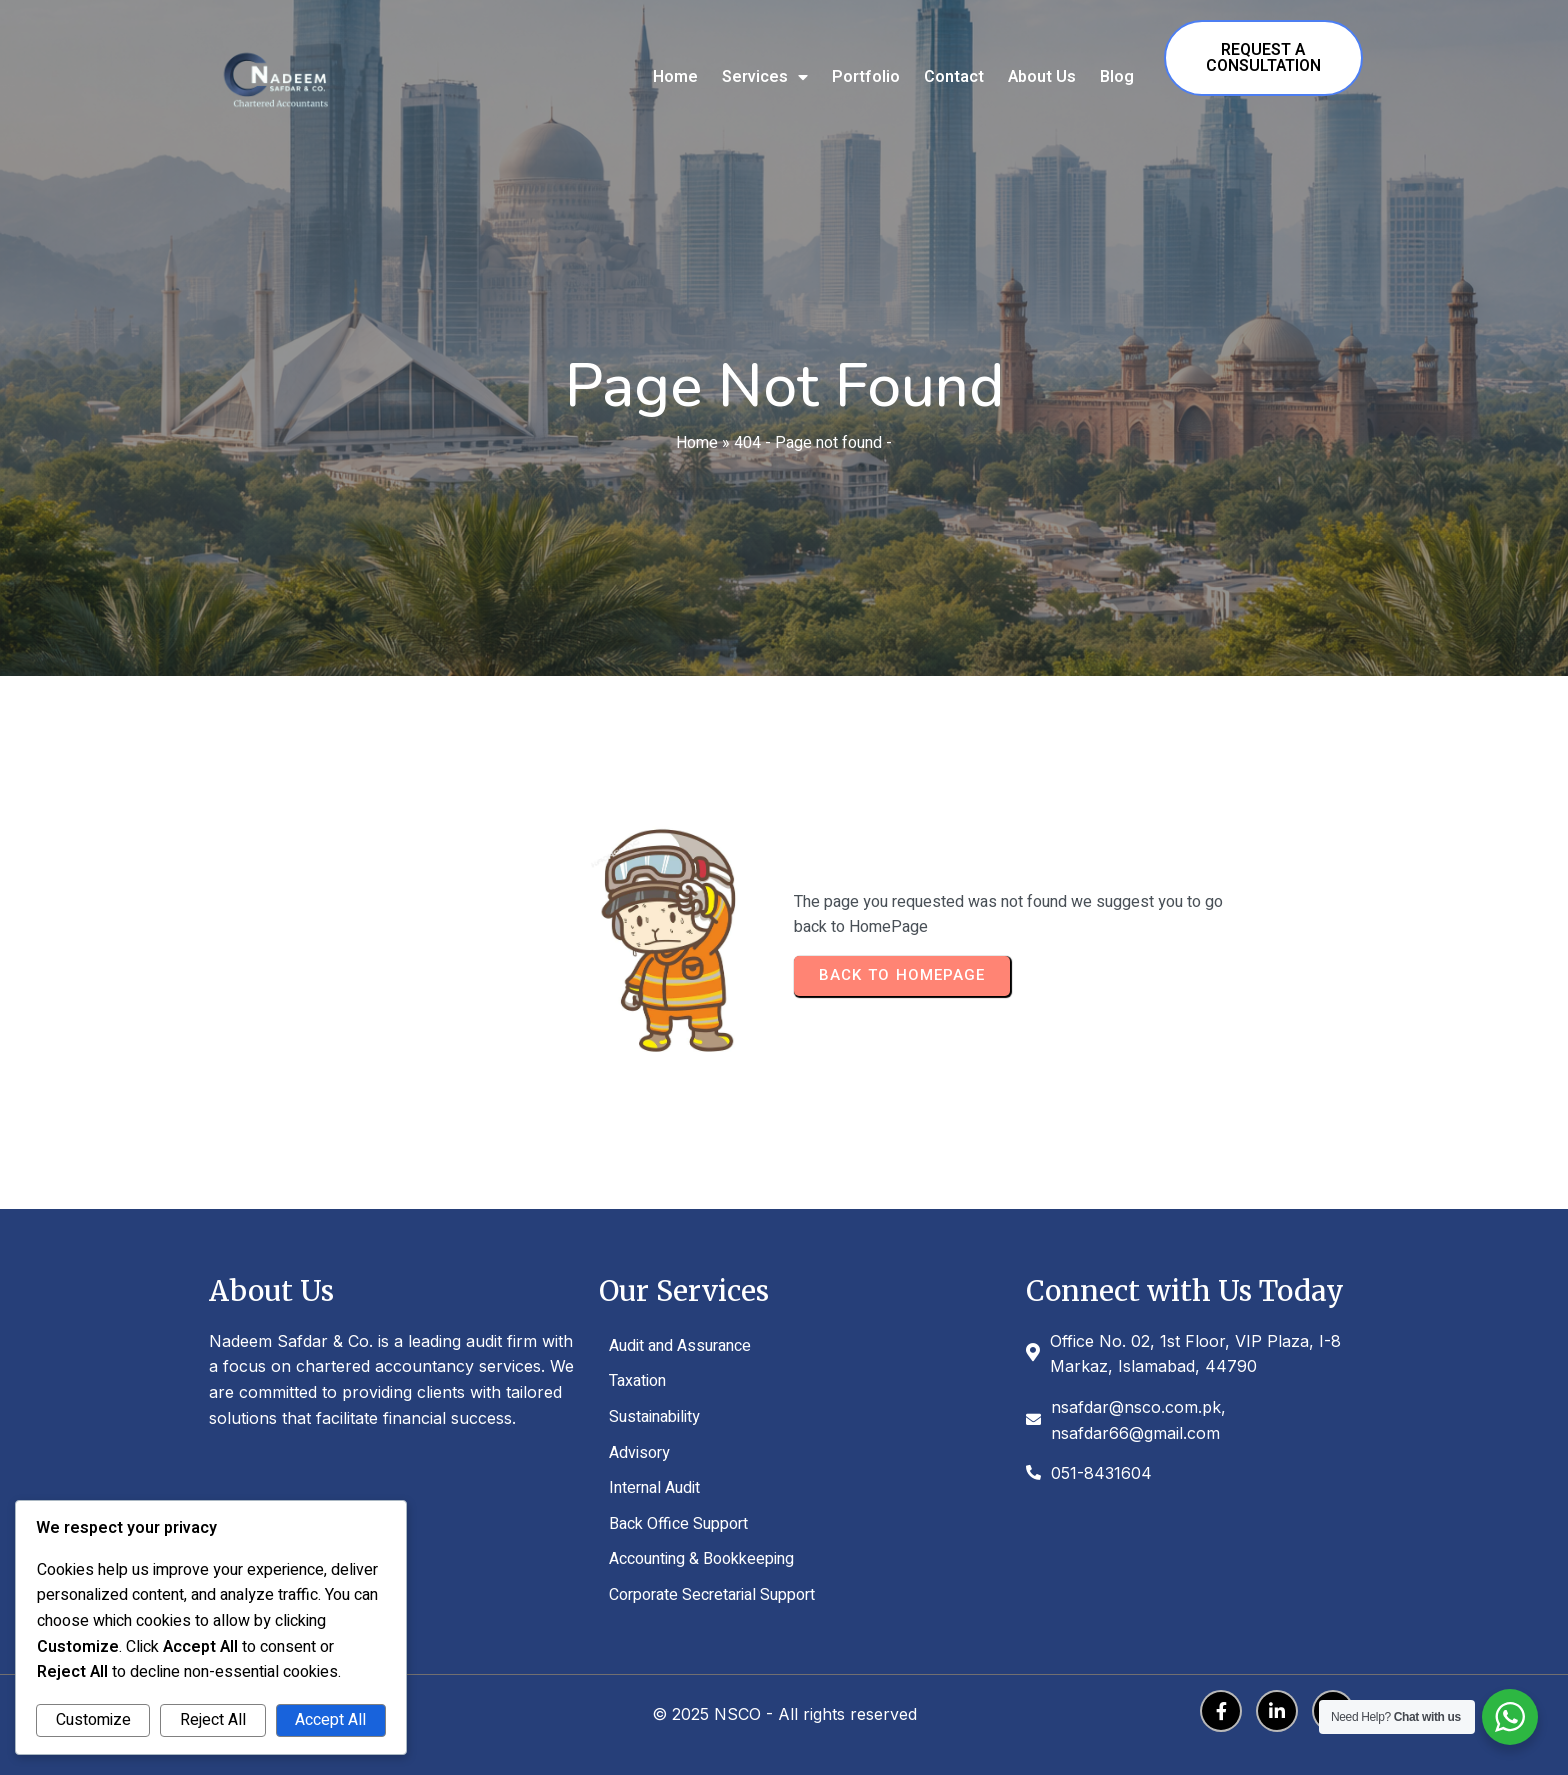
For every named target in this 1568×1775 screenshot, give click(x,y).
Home (697, 443)
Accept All (330, 1720)
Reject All (213, 1720)
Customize (93, 1720)
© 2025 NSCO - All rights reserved (784, 1714)
